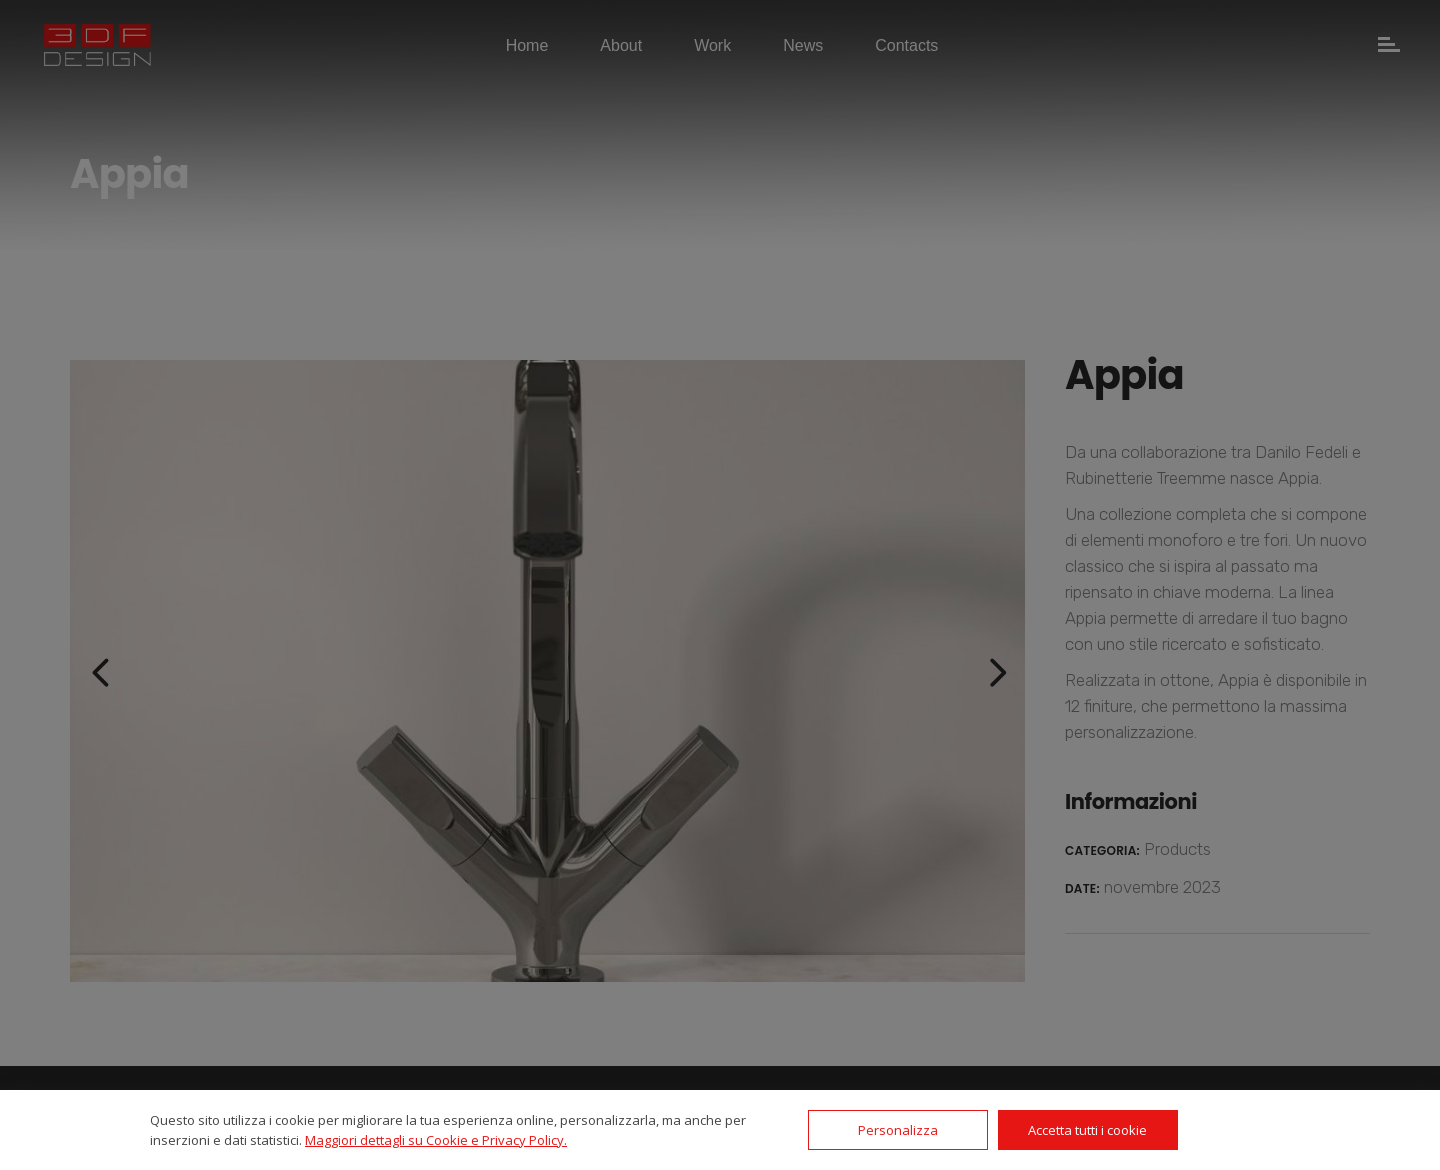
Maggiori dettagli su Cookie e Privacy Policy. (436, 1140)
